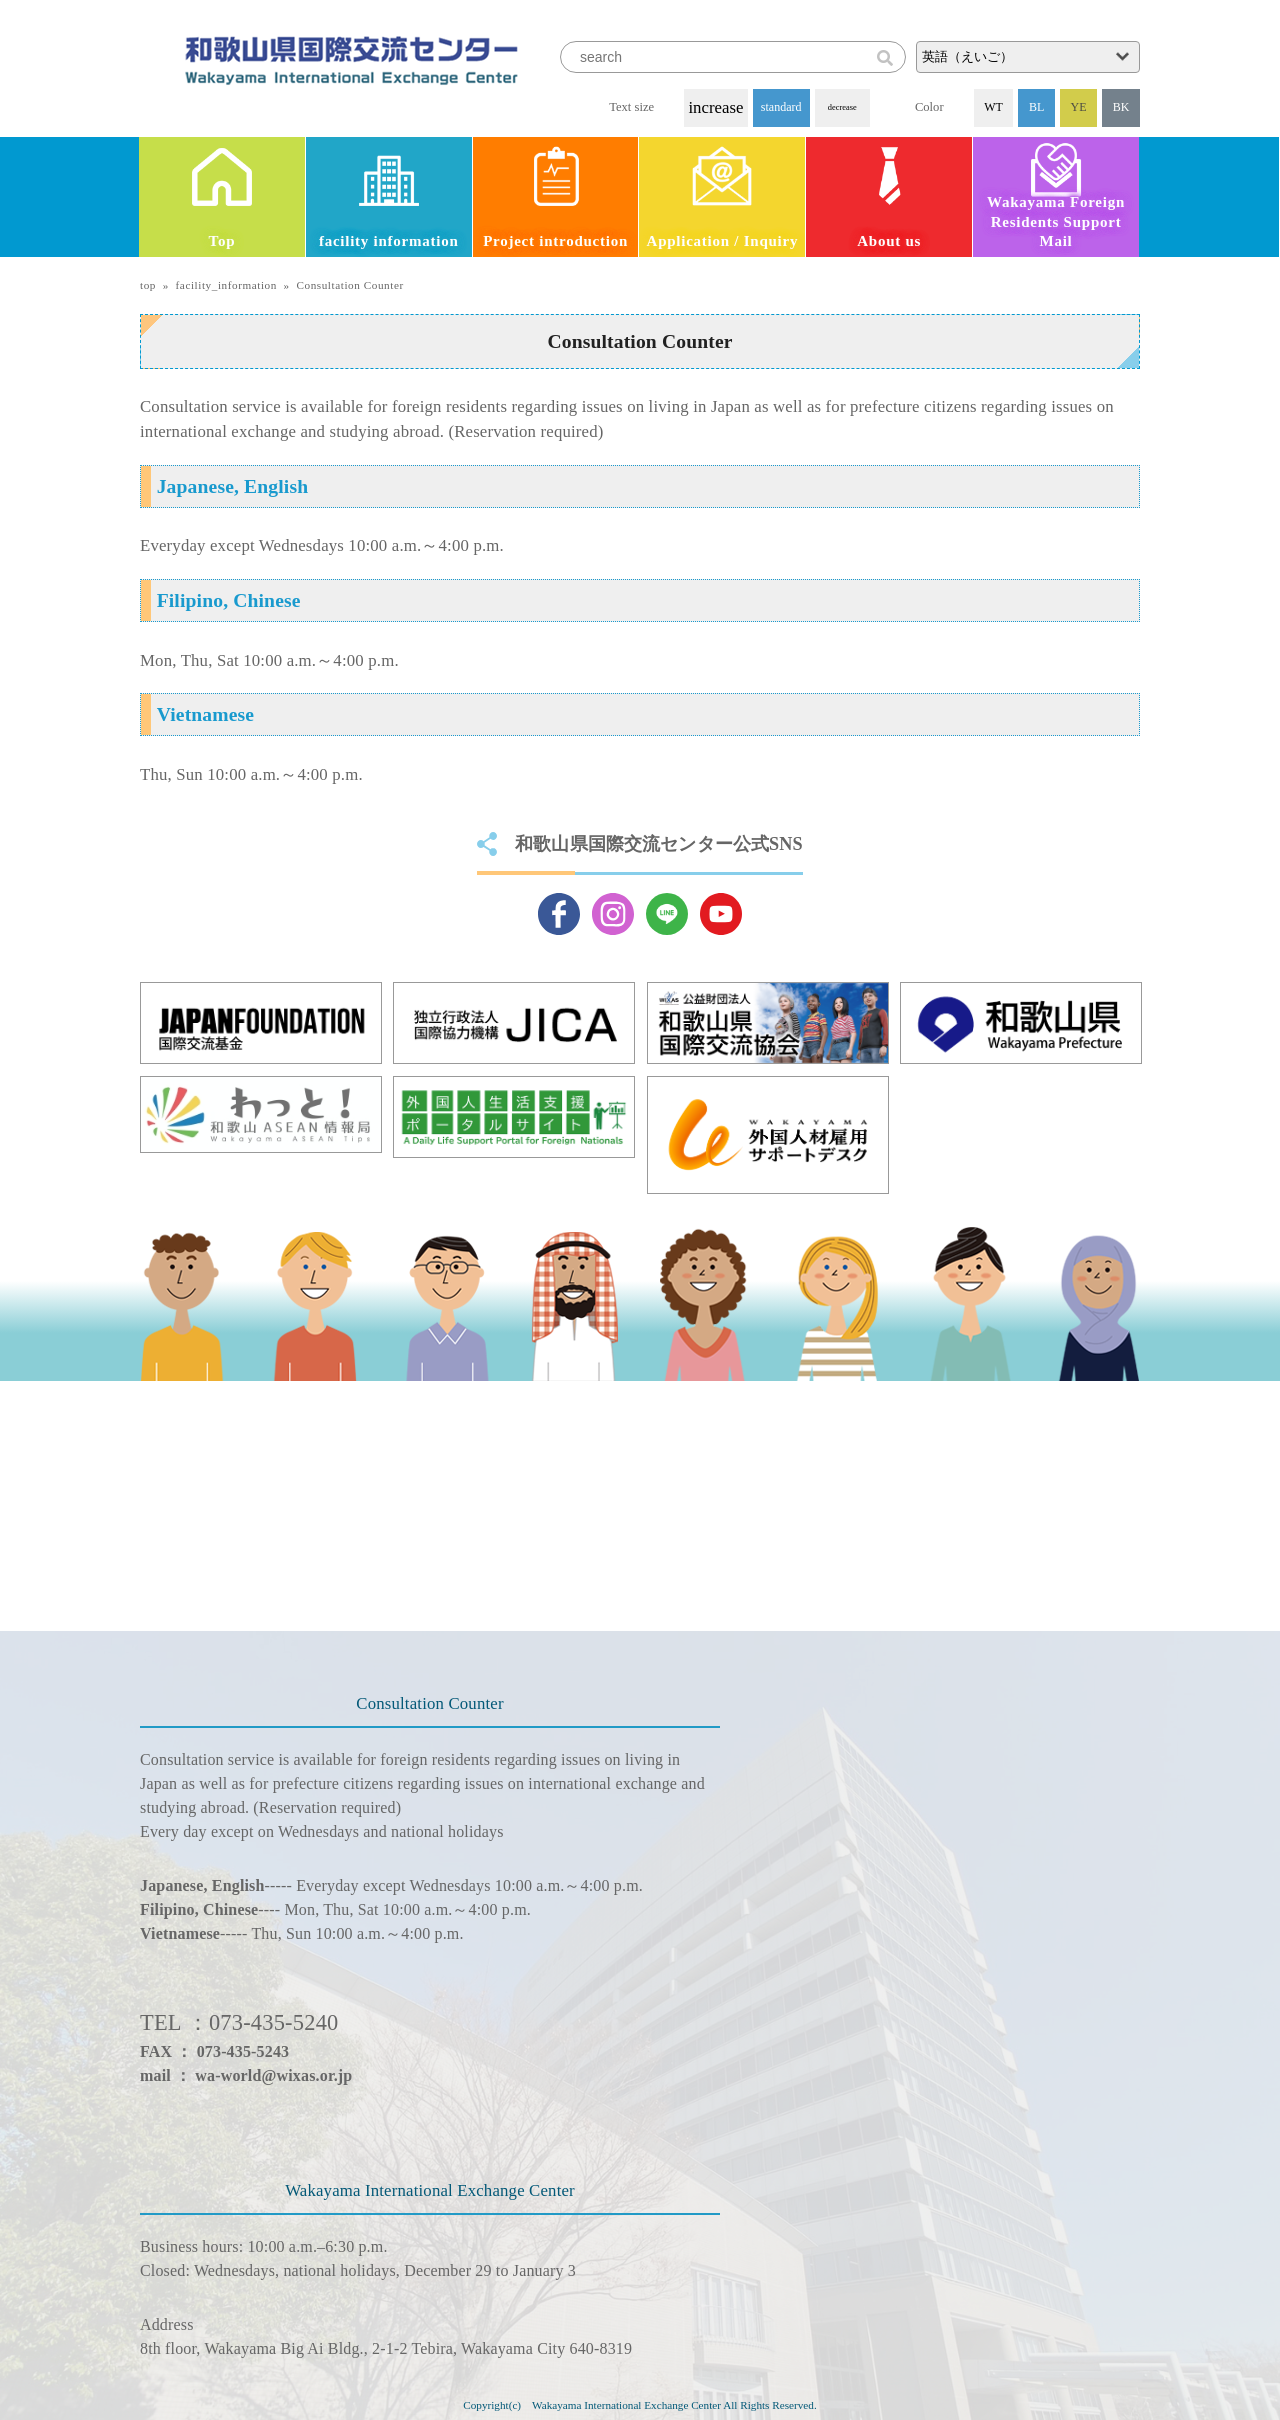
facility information (389, 241)
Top (222, 241)
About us (889, 241)
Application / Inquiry (723, 241)
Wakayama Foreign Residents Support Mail (1056, 221)
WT (993, 107)
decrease (842, 107)
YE (1079, 107)
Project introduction (555, 241)
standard (781, 107)
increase (715, 107)
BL (1036, 107)
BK (1121, 107)
